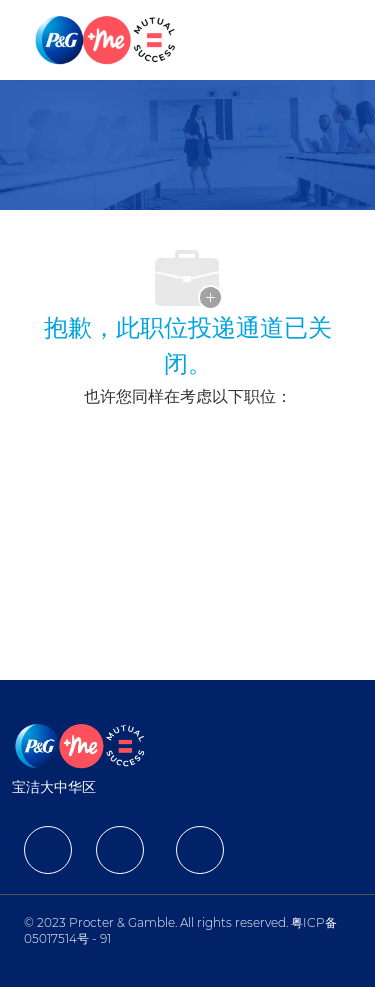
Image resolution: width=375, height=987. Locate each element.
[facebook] (48, 850)
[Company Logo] (107, 39)
